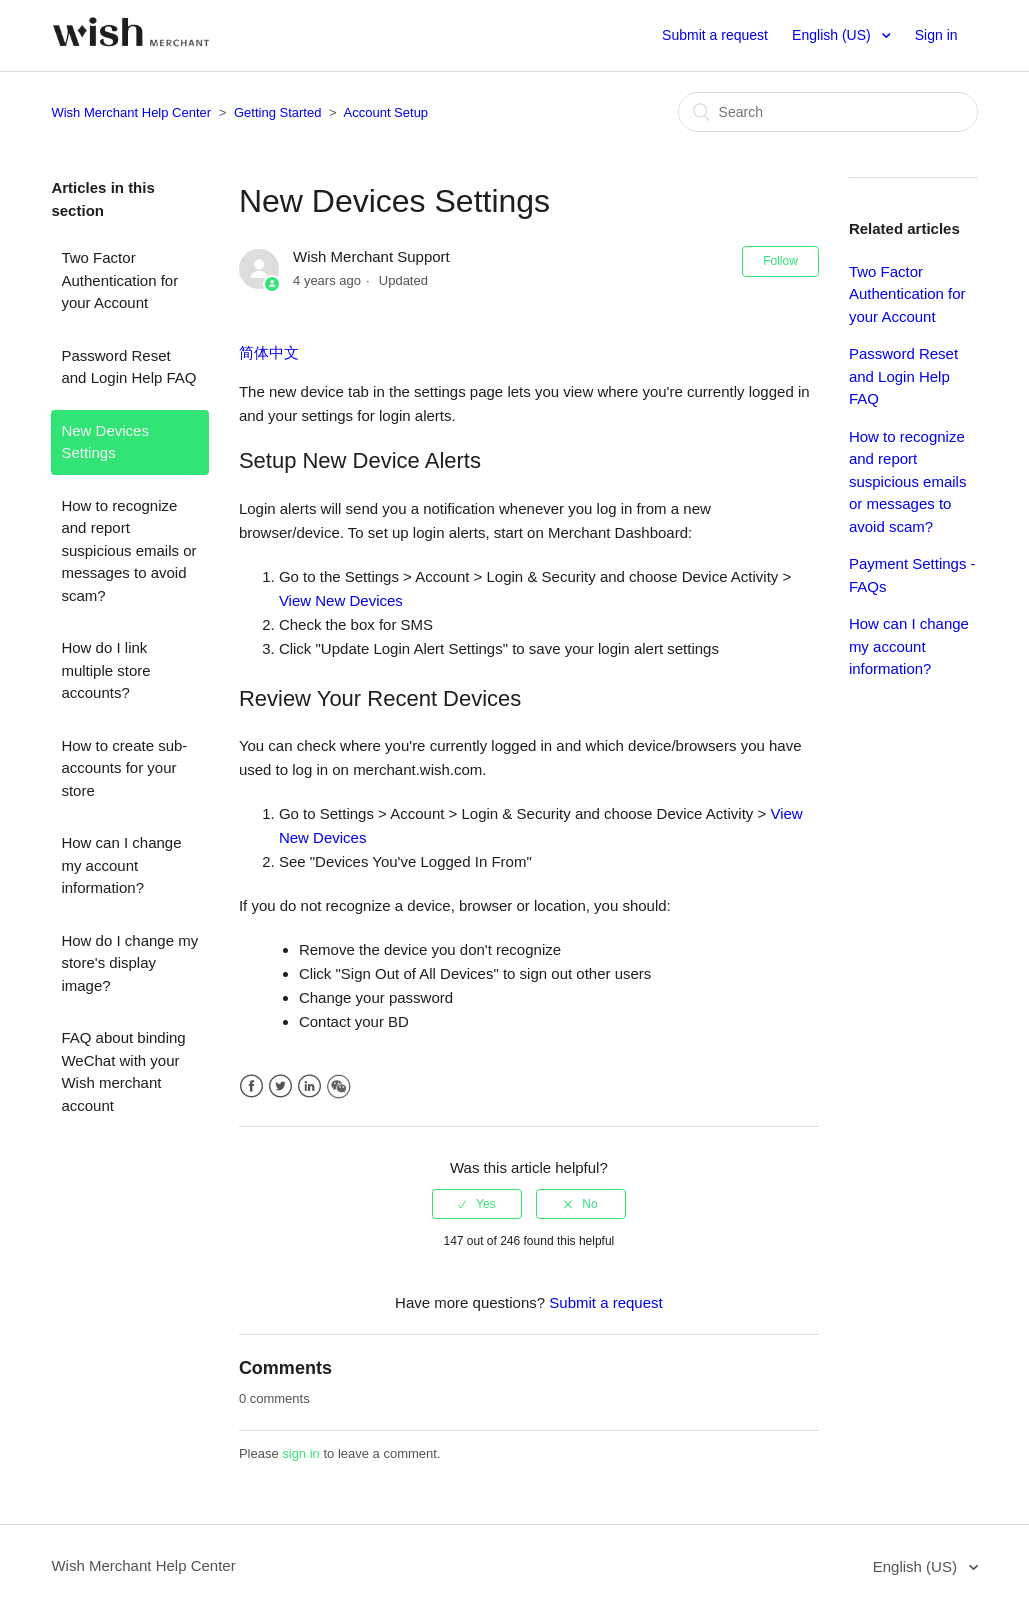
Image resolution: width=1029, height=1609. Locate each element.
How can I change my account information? (121, 865)
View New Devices (341, 600)
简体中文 (269, 352)
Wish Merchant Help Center (131, 112)
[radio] (477, 1204)
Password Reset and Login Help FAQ (128, 367)
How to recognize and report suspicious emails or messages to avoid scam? (128, 550)
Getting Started (277, 112)
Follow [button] (780, 261)
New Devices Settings (105, 442)
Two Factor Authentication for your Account (119, 280)
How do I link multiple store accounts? (105, 670)
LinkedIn (309, 1086)
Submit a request (715, 35)
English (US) (833, 35)
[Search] (828, 112)
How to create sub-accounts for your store (124, 768)
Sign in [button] (936, 35)
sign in (301, 1453)
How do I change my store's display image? (129, 963)
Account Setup (386, 112)
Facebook (251, 1086)
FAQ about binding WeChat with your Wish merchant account (123, 1071)
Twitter (280, 1086)
